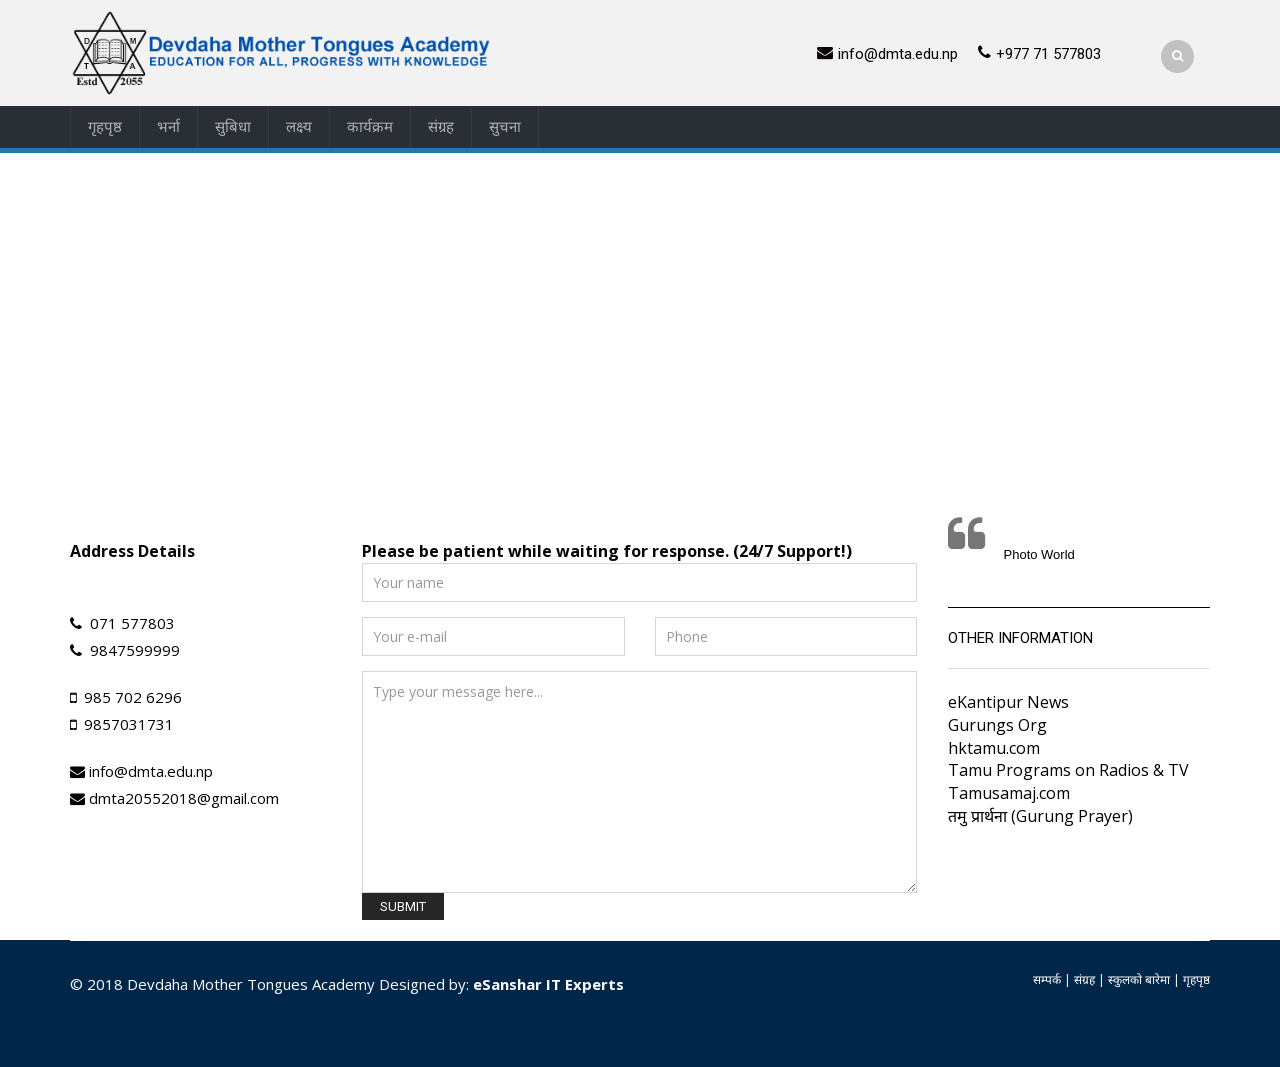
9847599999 (135, 650)
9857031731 (129, 724)
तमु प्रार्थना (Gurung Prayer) (1040, 816)
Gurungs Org (997, 725)
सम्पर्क (1047, 979)
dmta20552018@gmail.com (184, 798)
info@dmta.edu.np (898, 54)
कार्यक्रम (370, 127)
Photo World (1039, 554)
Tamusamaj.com (1009, 793)
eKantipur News (1008, 702)
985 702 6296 (133, 697)
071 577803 (132, 623)
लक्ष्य (299, 127)
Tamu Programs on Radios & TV (1068, 770)
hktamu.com (994, 748)
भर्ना (168, 127)
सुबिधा (233, 127)
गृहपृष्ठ (105, 127)
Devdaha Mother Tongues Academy (251, 984)
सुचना (505, 127)
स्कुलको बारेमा (1139, 979)
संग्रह (441, 127)
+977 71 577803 (1048, 54)
